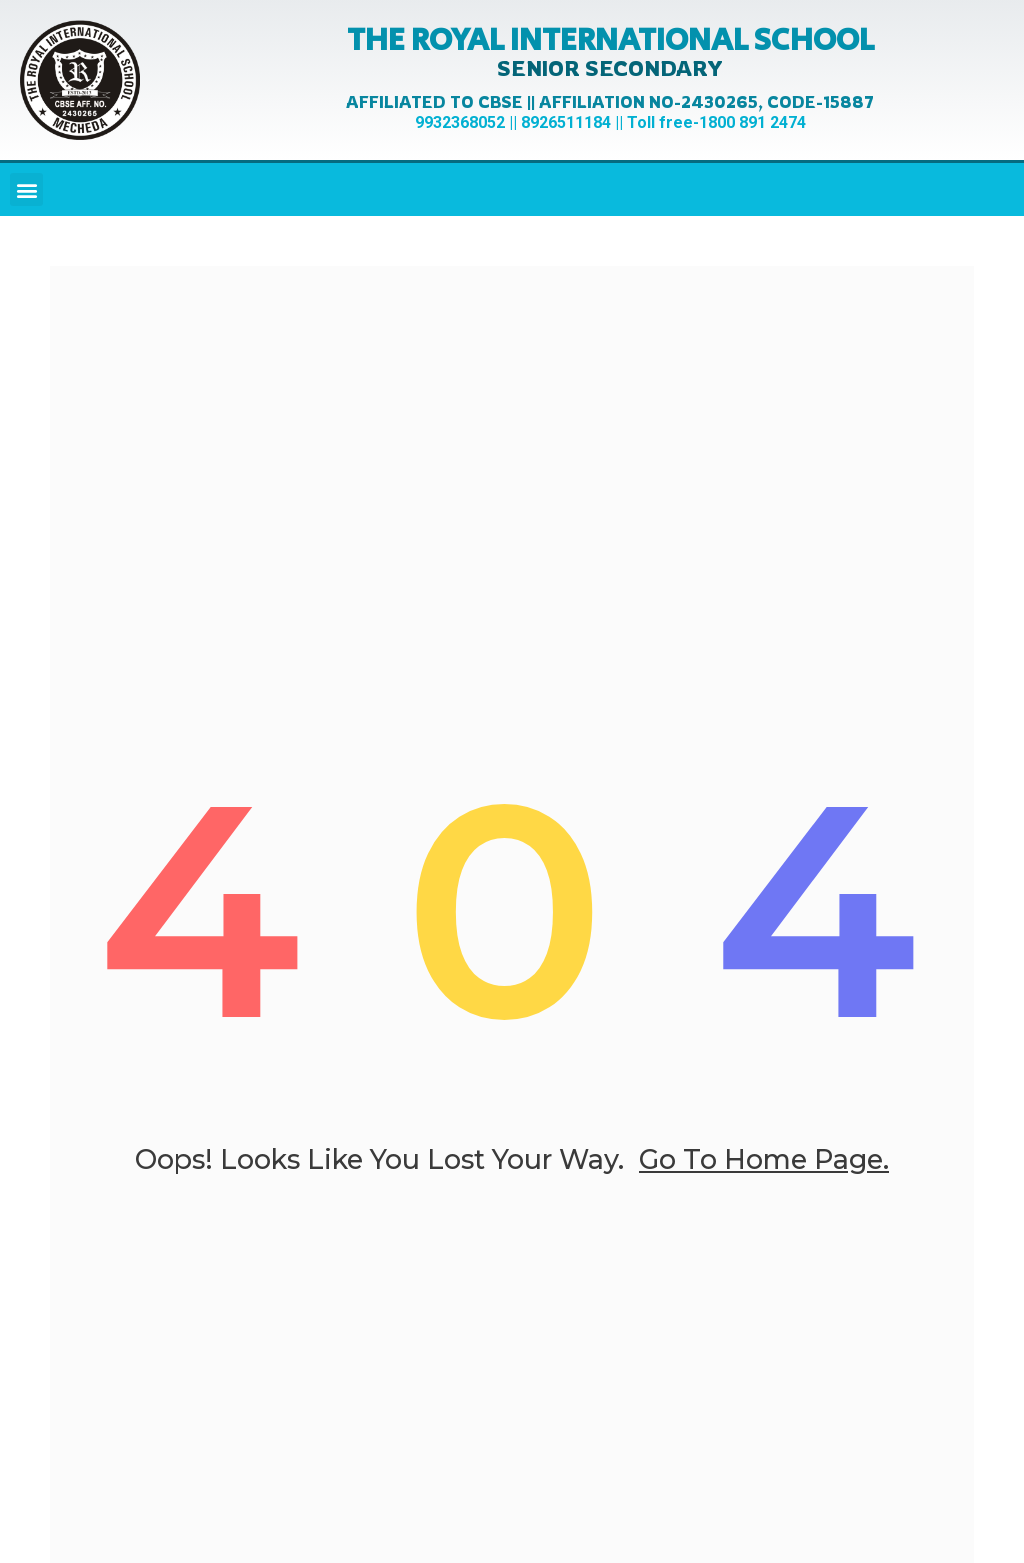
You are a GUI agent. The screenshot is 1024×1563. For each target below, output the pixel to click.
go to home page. (764, 1159)
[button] (26, 189)
